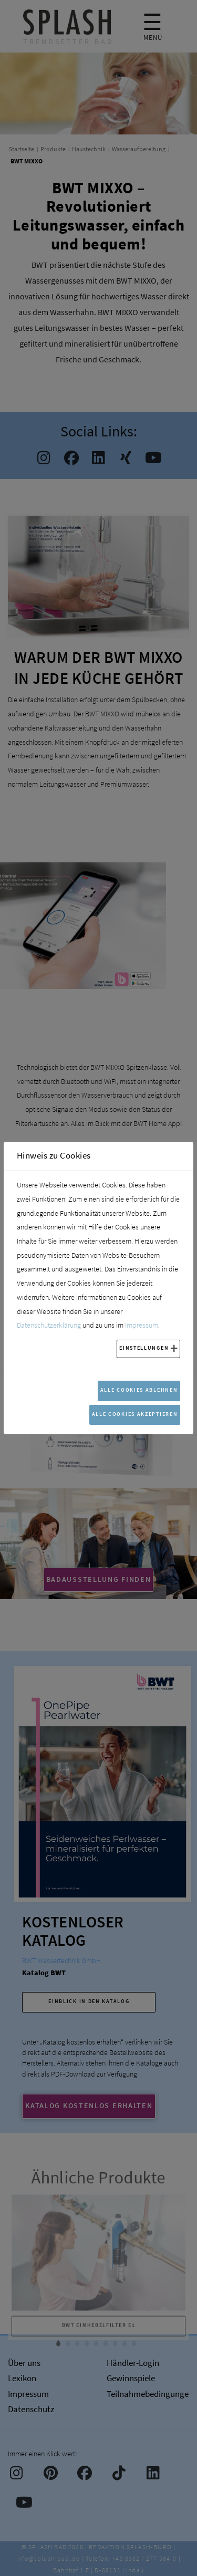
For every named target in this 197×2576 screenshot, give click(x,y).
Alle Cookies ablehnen (139, 1389)
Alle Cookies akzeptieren (135, 1414)
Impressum (141, 1325)
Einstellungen (144, 1347)
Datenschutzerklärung (49, 1325)
